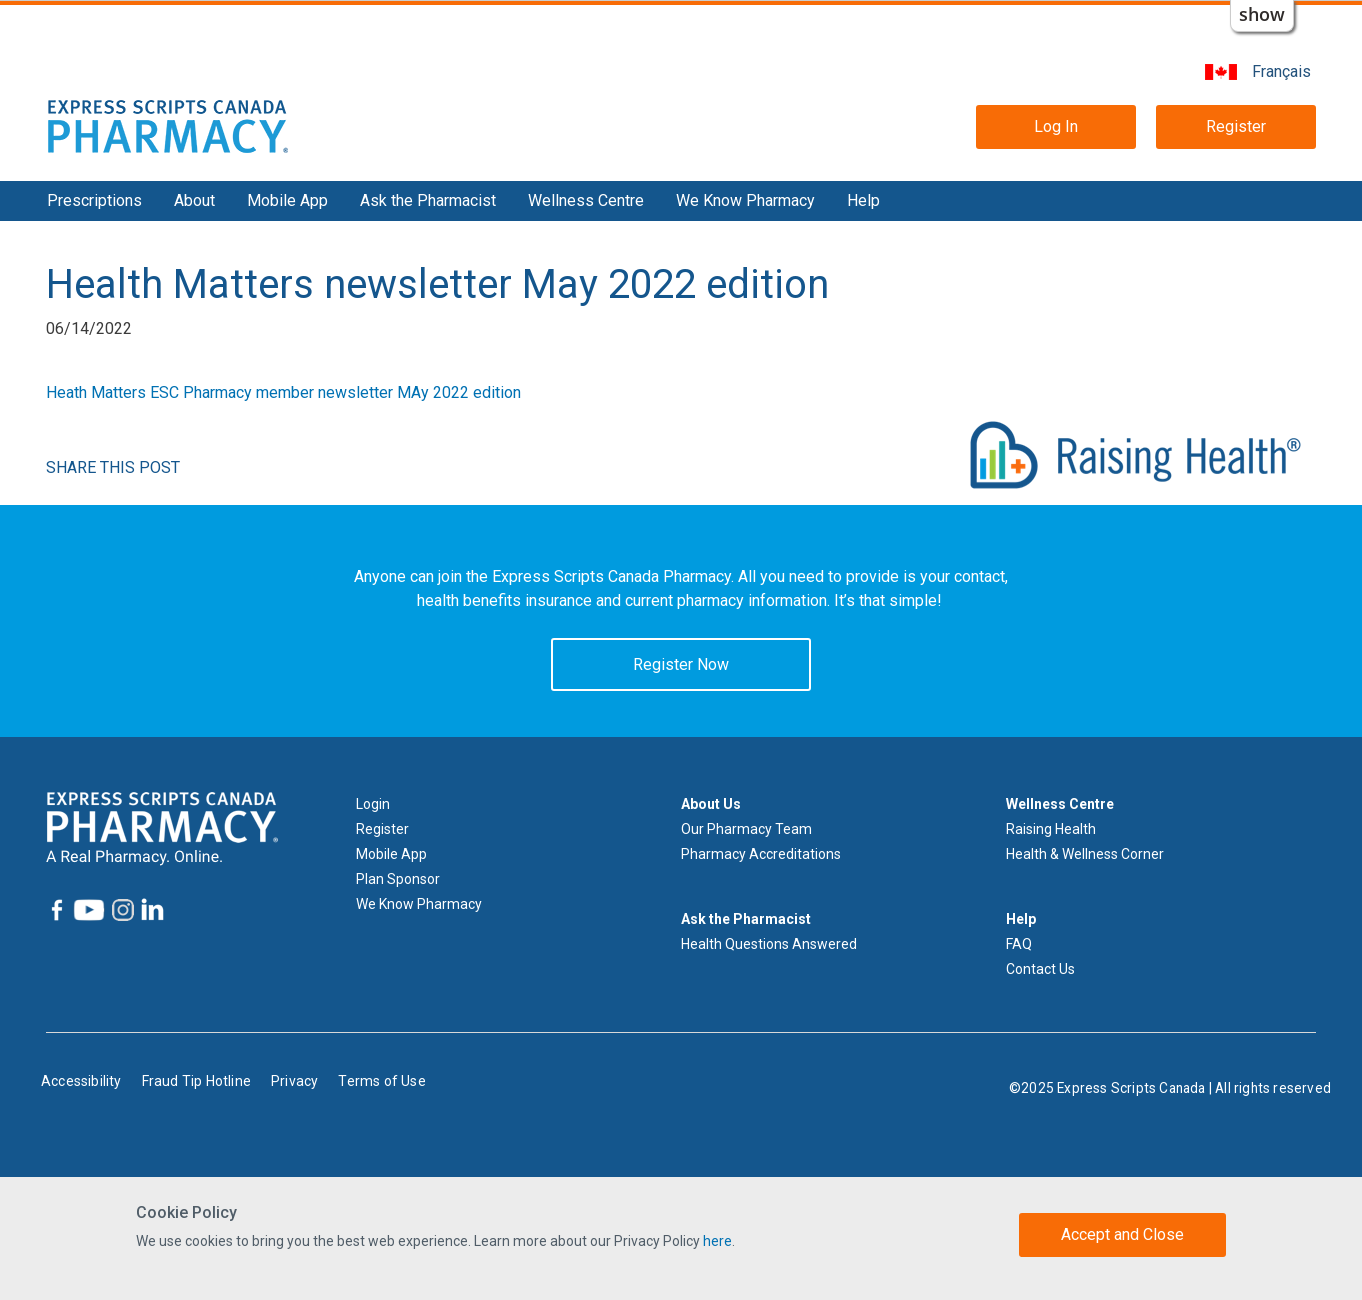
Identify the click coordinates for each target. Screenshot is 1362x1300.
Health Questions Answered (769, 944)
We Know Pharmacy (745, 200)
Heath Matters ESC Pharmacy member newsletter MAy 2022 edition (283, 392)
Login (373, 804)
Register (1236, 126)
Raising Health (1051, 829)
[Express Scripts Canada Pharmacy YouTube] (87, 910)
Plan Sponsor (398, 879)
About (194, 200)
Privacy (294, 1081)
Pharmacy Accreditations (761, 854)
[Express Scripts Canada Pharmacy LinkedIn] (151, 909)
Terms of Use (381, 1081)
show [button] (1262, 14)
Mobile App (287, 200)
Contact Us (1040, 969)
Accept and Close (1122, 1234)
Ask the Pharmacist (428, 200)
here (717, 1241)
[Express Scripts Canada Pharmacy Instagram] (121, 910)
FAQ (1019, 944)
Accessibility (81, 1081)
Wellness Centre (586, 200)
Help (863, 200)
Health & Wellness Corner (1085, 854)
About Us (711, 804)
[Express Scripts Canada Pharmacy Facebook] (57, 910)
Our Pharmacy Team (746, 829)
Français (1281, 71)
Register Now (681, 664)
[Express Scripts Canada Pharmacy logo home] (168, 125)
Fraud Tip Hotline (196, 1081)
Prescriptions (94, 200)
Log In (1056, 126)
